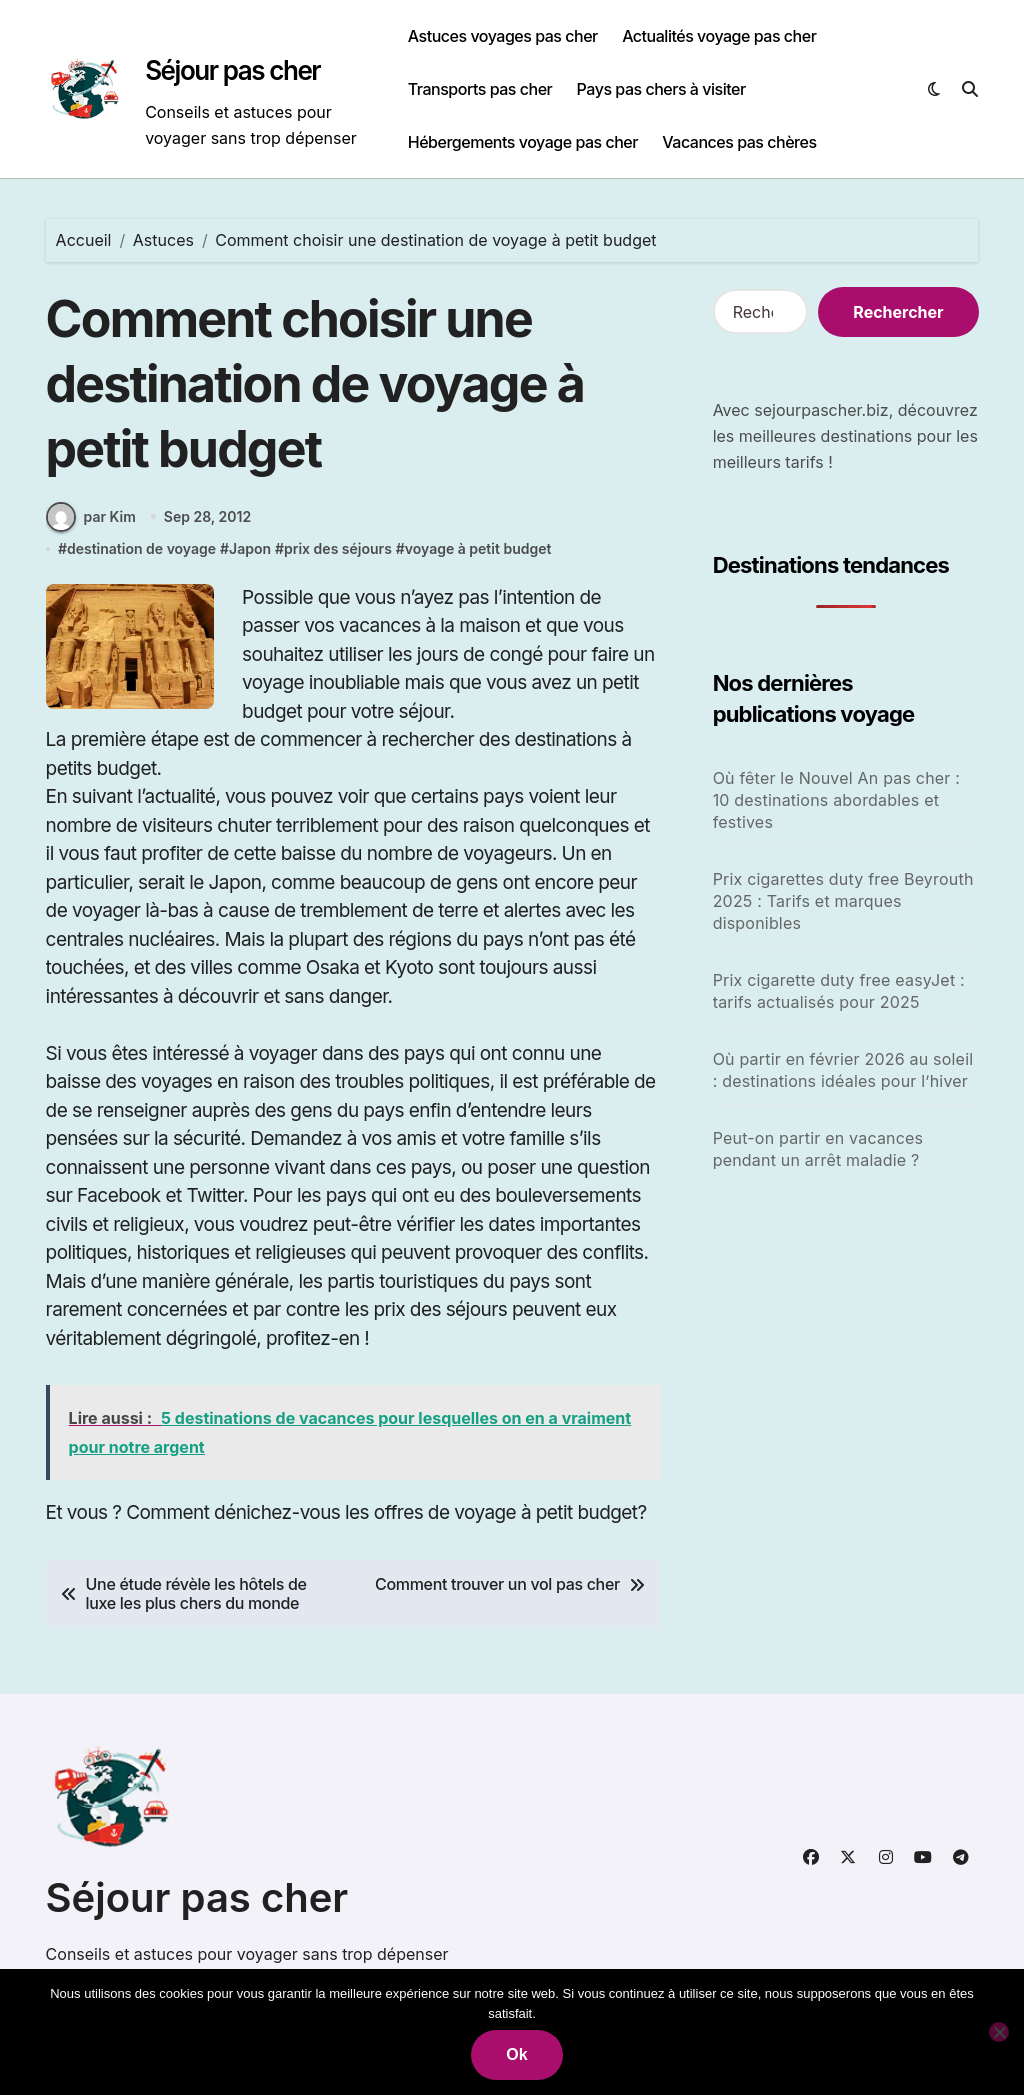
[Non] (999, 2032)
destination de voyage (141, 548)
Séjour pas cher (232, 70)
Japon (250, 548)
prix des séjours (338, 548)
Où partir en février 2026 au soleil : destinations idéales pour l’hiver (843, 1070)
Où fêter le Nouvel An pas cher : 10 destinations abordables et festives (836, 800)
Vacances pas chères (739, 142)
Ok (516, 2054)
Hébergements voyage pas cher (523, 142)
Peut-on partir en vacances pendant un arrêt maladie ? (818, 1149)
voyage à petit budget (478, 548)
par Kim (91, 517)
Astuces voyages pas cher (503, 36)
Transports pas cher (480, 89)
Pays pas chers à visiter (661, 89)
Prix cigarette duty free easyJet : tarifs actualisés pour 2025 (839, 991)
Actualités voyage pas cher (719, 36)
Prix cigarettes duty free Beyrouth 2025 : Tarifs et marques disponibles (843, 901)
